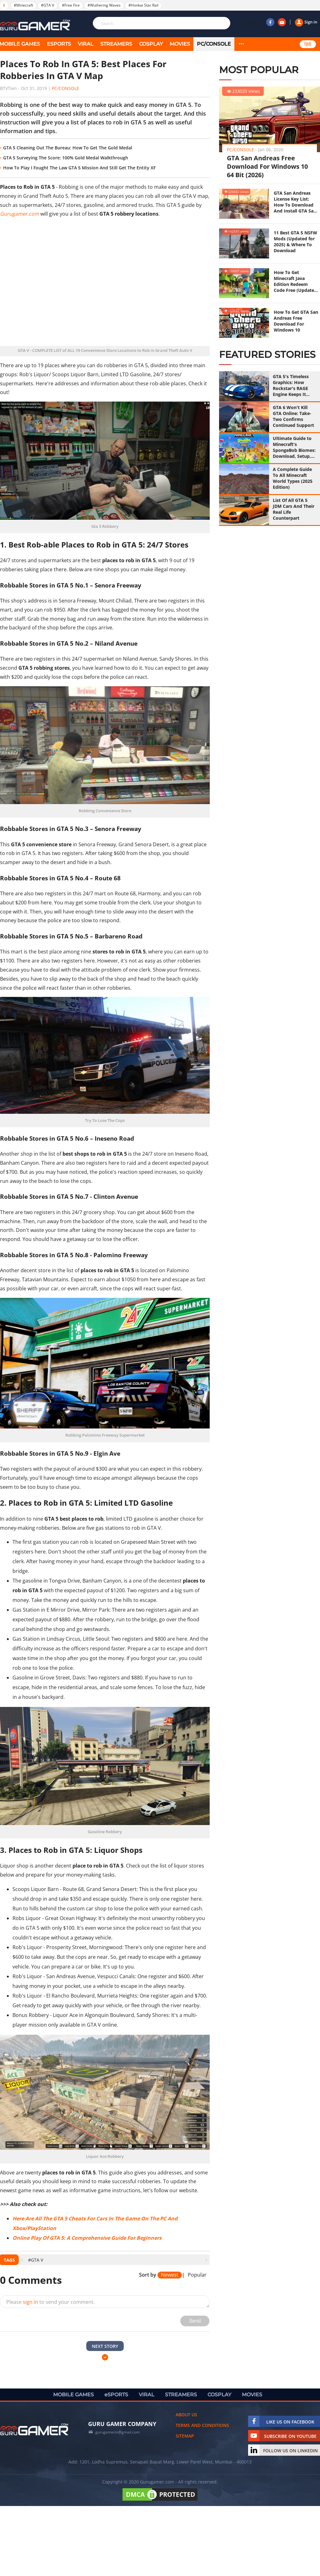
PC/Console (214, 44)
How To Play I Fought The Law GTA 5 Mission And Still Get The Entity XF (79, 168)
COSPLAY (151, 44)
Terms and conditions (202, 2425)
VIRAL (85, 44)
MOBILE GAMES (73, 2395)
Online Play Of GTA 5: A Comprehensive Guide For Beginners (87, 2237)
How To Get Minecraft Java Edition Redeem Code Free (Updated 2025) (295, 281)
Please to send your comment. (50, 2301)
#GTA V (47, 5)
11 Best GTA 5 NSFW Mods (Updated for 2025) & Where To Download (295, 241)
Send (195, 2320)
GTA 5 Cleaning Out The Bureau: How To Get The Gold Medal (67, 148)
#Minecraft (23, 5)
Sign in (306, 22)
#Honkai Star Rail (143, 5)
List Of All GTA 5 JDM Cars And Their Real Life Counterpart (293, 509)
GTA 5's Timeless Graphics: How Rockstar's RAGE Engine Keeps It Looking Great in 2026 (291, 385)
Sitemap (185, 2436)
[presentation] (22, 2259)
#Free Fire (71, 5)
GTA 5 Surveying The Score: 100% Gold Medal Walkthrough (65, 158)
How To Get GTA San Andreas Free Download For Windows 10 (296, 321)
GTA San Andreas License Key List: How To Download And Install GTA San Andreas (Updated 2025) (295, 202)
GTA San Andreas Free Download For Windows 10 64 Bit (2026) (267, 166)
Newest (169, 2275)
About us (186, 2415)
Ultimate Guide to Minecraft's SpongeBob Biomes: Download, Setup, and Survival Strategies (294, 447)
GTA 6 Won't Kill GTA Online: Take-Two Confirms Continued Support (293, 416)
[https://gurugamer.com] (34, 2429)
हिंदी (307, 44)
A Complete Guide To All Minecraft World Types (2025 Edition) (292, 478)
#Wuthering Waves (104, 5)
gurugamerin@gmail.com (117, 2432)
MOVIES (180, 44)
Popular (197, 2275)
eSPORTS (59, 44)
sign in (30, 2301)
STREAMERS (116, 44)
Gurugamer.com (19, 213)
